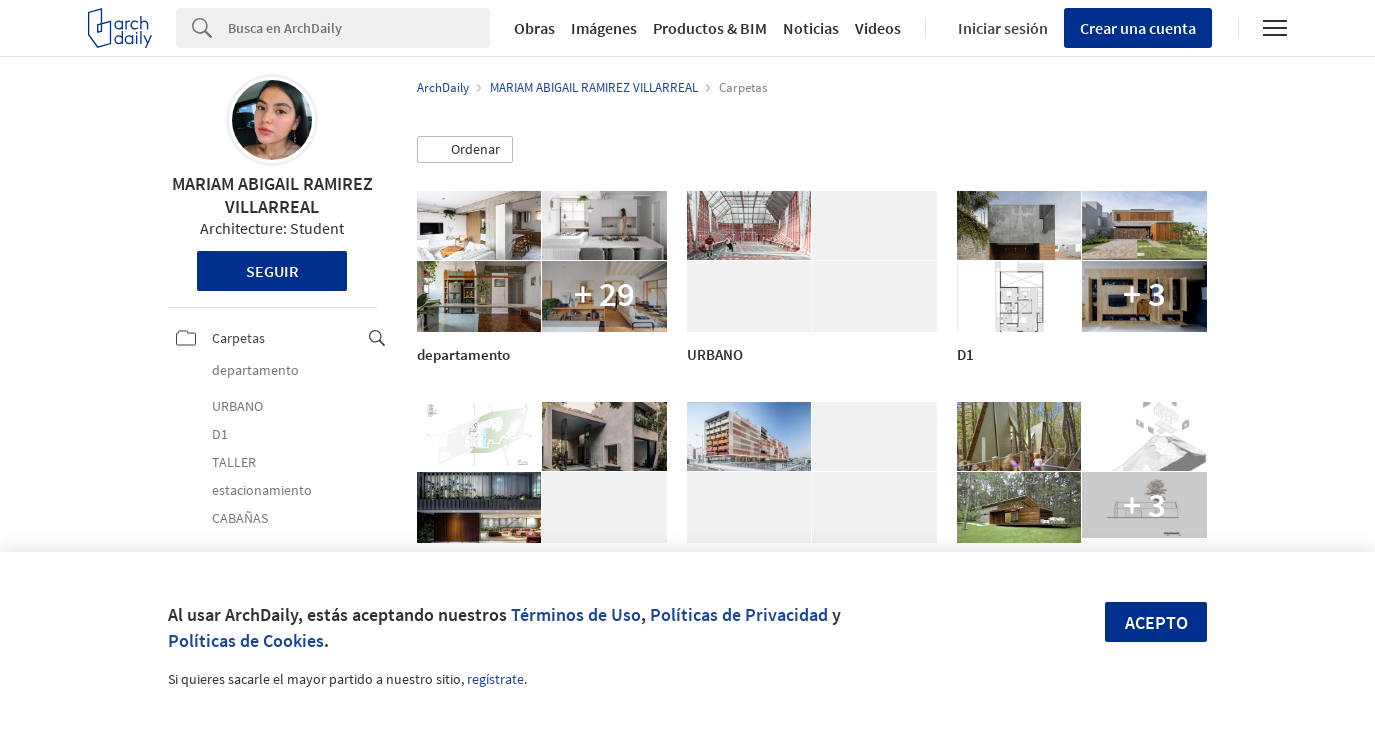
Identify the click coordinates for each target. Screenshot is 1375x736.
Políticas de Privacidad (739, 614)
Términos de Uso (576, 614)
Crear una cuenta (1138, 28)
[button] (465, 150)
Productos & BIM (710, 28)
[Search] (359, 28)
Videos (878, 28)
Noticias (811, 28)
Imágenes (604, 28)
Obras (534, 28)
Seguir (272, 271)
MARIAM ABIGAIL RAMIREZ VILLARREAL (272, 195)
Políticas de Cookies (246, 640)
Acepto (1156, 622)
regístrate (495, 679)
